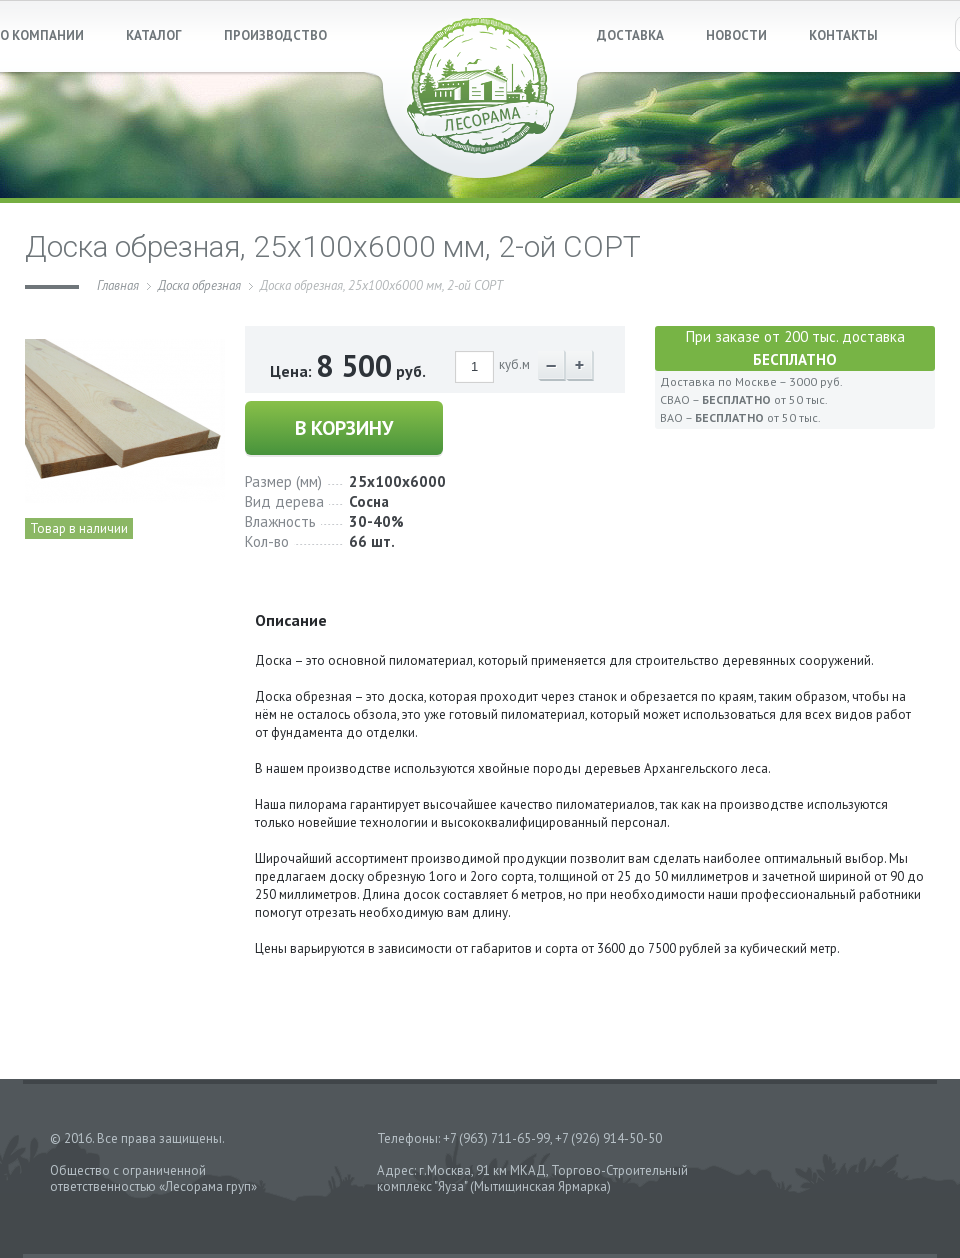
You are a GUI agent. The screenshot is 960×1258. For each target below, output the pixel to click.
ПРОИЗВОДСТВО (275, 35)
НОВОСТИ (736, 35)
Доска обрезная (199, 285)
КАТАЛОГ (154, 35)
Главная (118, 285)
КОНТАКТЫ (843, 35)
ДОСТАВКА (630, 35)
